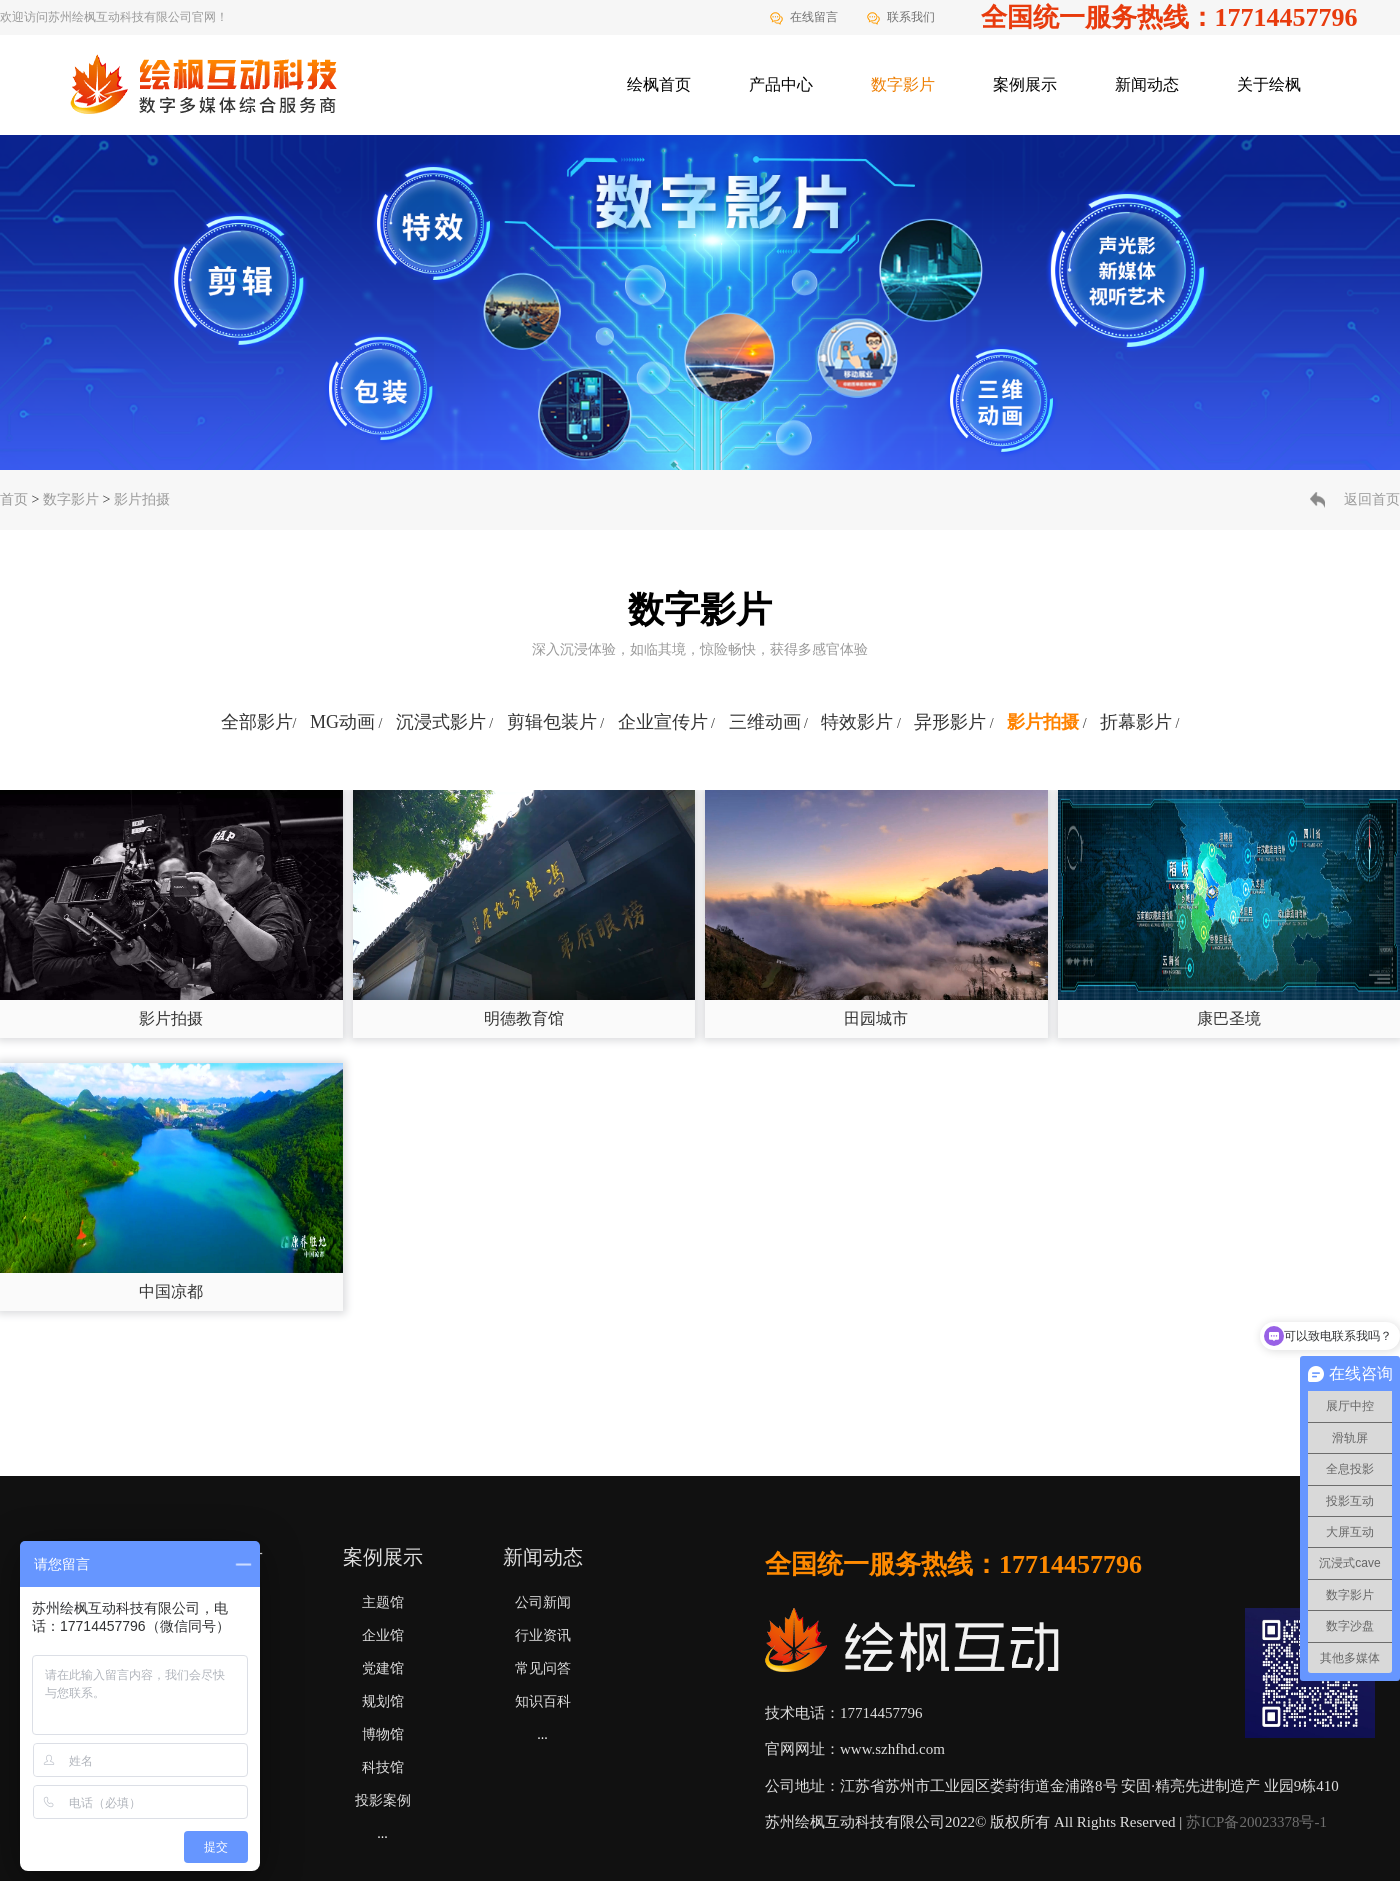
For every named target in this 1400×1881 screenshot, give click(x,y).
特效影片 (857, 722)
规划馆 (383, 1701)
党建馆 (383, 1668)
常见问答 (543, 1668)
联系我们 (911, 17)
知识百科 (543, 1701)
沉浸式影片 (441, 722)
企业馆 (383, 1635)
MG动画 (342, 722)
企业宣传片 (663, 722)
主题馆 (383, 1602)
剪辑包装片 (552, 722)
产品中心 (781, 84)
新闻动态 (1147, 84)
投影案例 (383, 1800)
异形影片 (950, 722)
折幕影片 (1136, 722)
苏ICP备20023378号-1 (1256, 1822)
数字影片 (903, 84)
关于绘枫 (1269, 84)
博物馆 (383, 1734)
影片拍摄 (142, 499)
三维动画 (765, 722)
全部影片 (257, 722)
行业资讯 (543, 1635)
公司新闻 (543, 1602)
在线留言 (814, 17)
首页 (14, 499)
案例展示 (1025, 84)
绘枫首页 (659, 84)
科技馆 (383, 1767)
